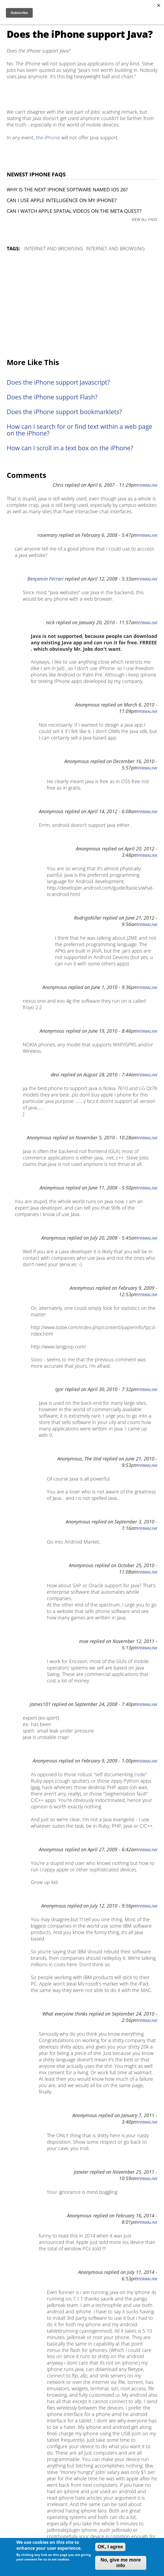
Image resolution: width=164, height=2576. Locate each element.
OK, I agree (110, 2546)
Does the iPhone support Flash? (52, 397)
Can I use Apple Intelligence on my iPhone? (62, 200)
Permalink (147, 485)
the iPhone (48, 137)
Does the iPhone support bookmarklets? (64, 412)
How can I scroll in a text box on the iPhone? (70, 448)
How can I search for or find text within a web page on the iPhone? (79, 429)
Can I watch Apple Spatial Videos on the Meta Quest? (74, 211)
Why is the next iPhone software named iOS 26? (67, 189)
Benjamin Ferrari (45, 578)
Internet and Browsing (53, 248)
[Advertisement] (82, 305)
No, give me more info (120, 2562)
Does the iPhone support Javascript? (58, 382)
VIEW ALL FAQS (144, 219)
